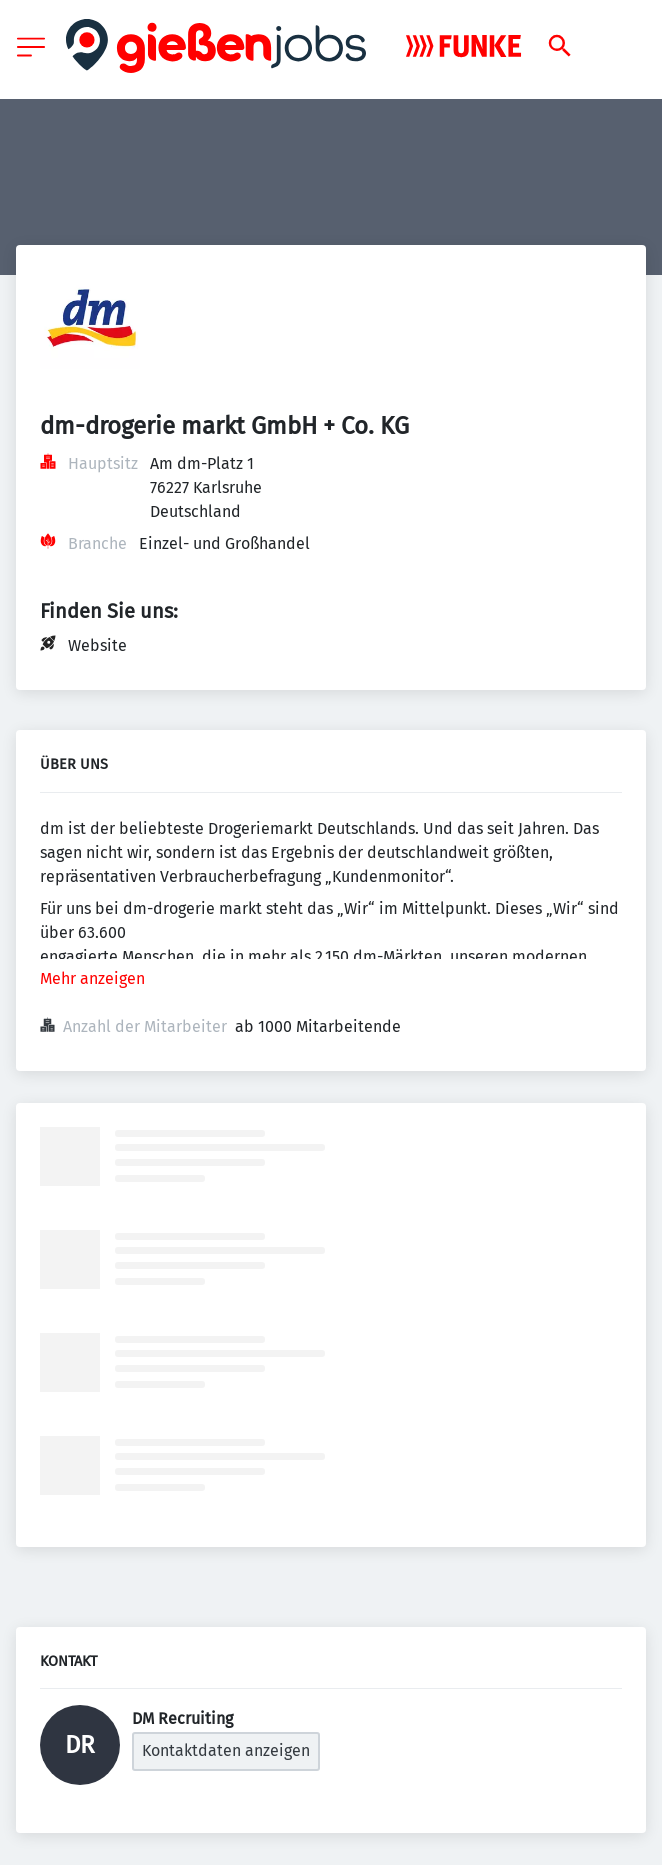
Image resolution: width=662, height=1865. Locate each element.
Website (97, 645)
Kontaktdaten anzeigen (226, 1750)
